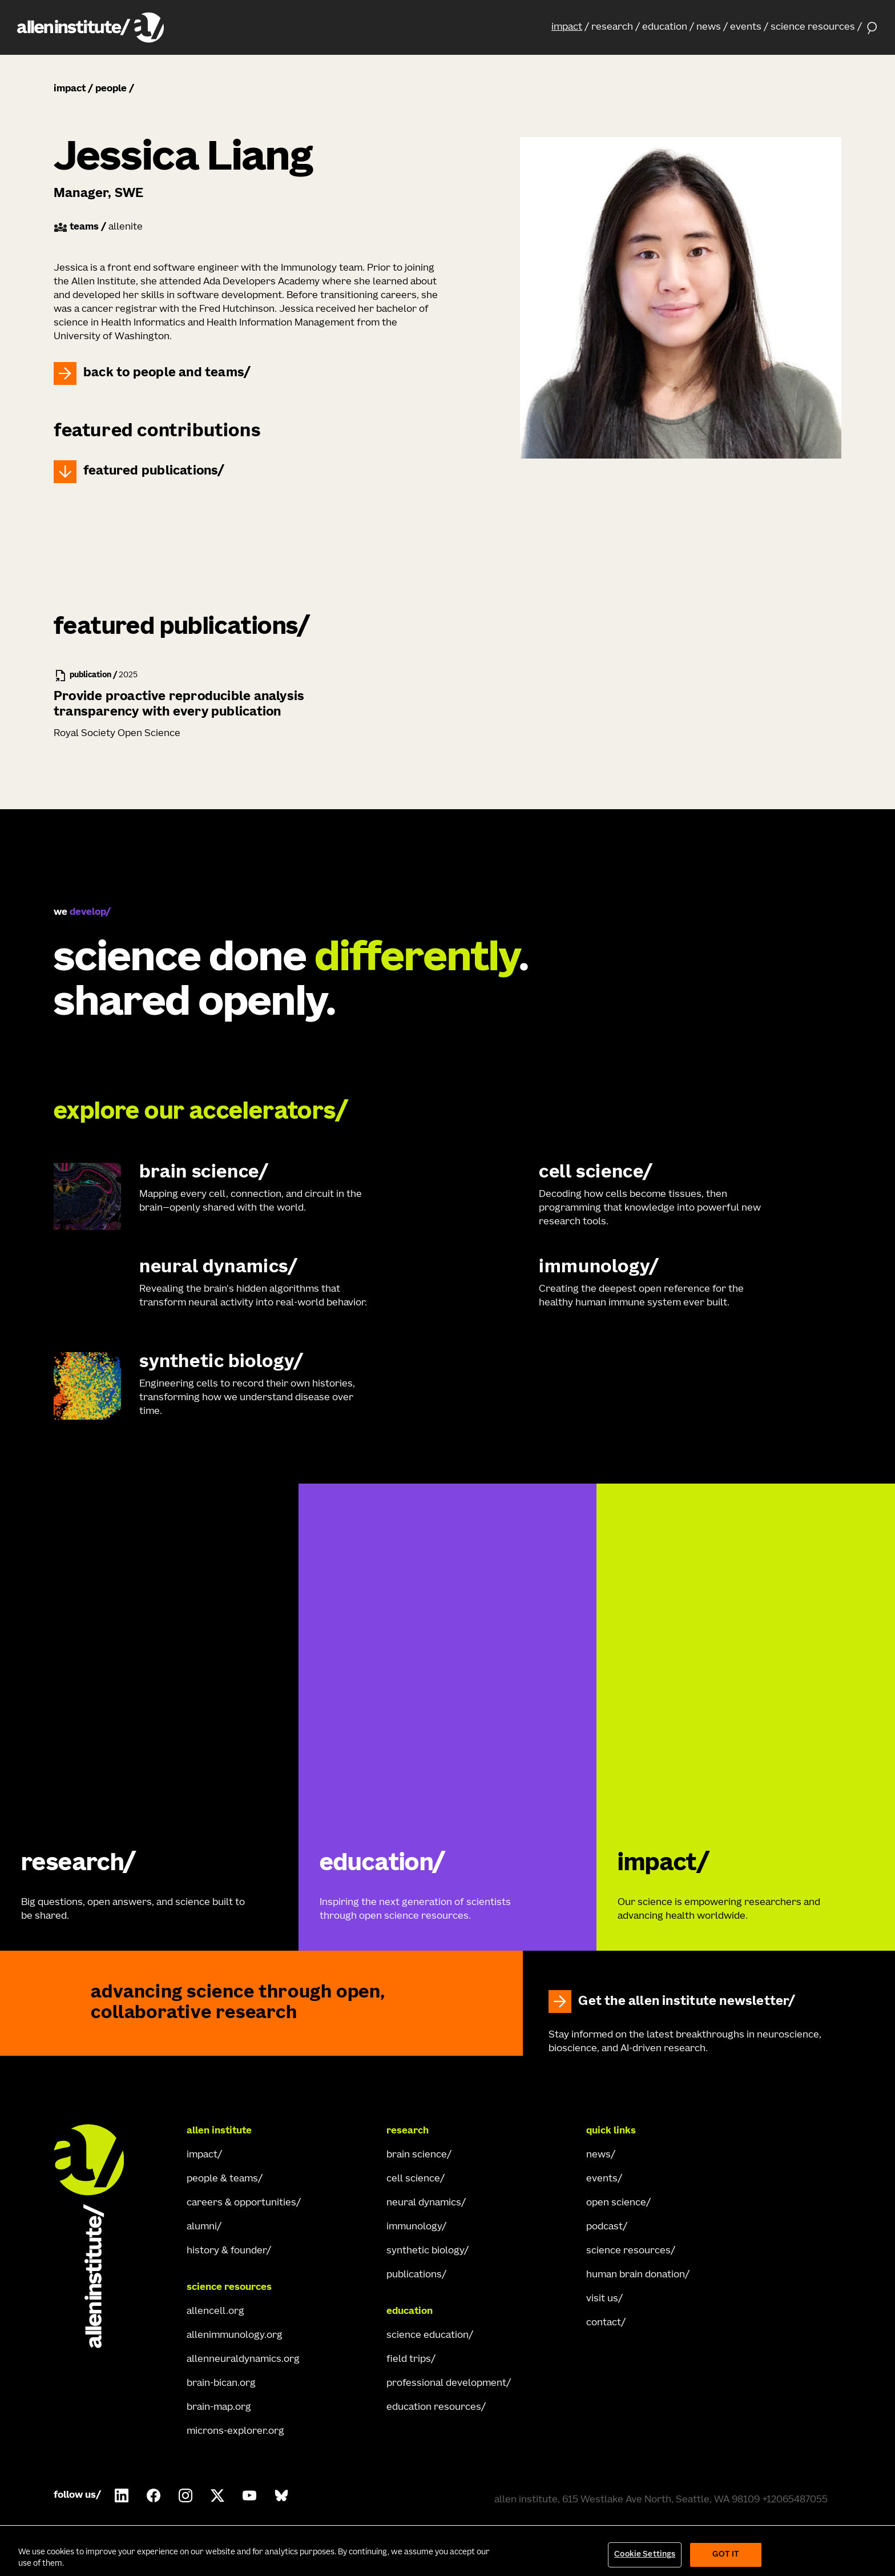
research (612, 27)
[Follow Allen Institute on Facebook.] (154, 2495)
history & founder (227, 2251)
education (664, 27)
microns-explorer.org (235, 2431)
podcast (604, 2227)
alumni (202, 2227)
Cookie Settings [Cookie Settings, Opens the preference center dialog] (644, 2554)
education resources (433, 2407)
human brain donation (635, 2275)
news (708, 27)
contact (603, 2323)
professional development (446, 2383)
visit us (602, 2299)
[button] (570, 27)
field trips (408, 2359)
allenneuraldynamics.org (243, 2359)
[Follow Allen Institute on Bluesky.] (281, 2495)
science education (427, 2335)
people (111, 89)
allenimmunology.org (235, 2335)
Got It (725, 2554)
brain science (416, 2155)
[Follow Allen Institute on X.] (217, 2495)
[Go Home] (99, 2236)
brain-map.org (219, 2407)
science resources (813, 27)
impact (566, 27)
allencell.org (215, 2311)
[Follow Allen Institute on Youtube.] (249, 2495)
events (745, 27)
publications (414, 2275)
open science (616, 2203)
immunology (414, 2227)
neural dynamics (423, 2203)
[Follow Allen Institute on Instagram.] (185, 2495)
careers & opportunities (241, 2203)
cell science (413, 2179)
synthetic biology (425, 2251)
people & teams (222, 2179)
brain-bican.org (221, 2383)
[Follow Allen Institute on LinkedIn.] (122, 2495)
